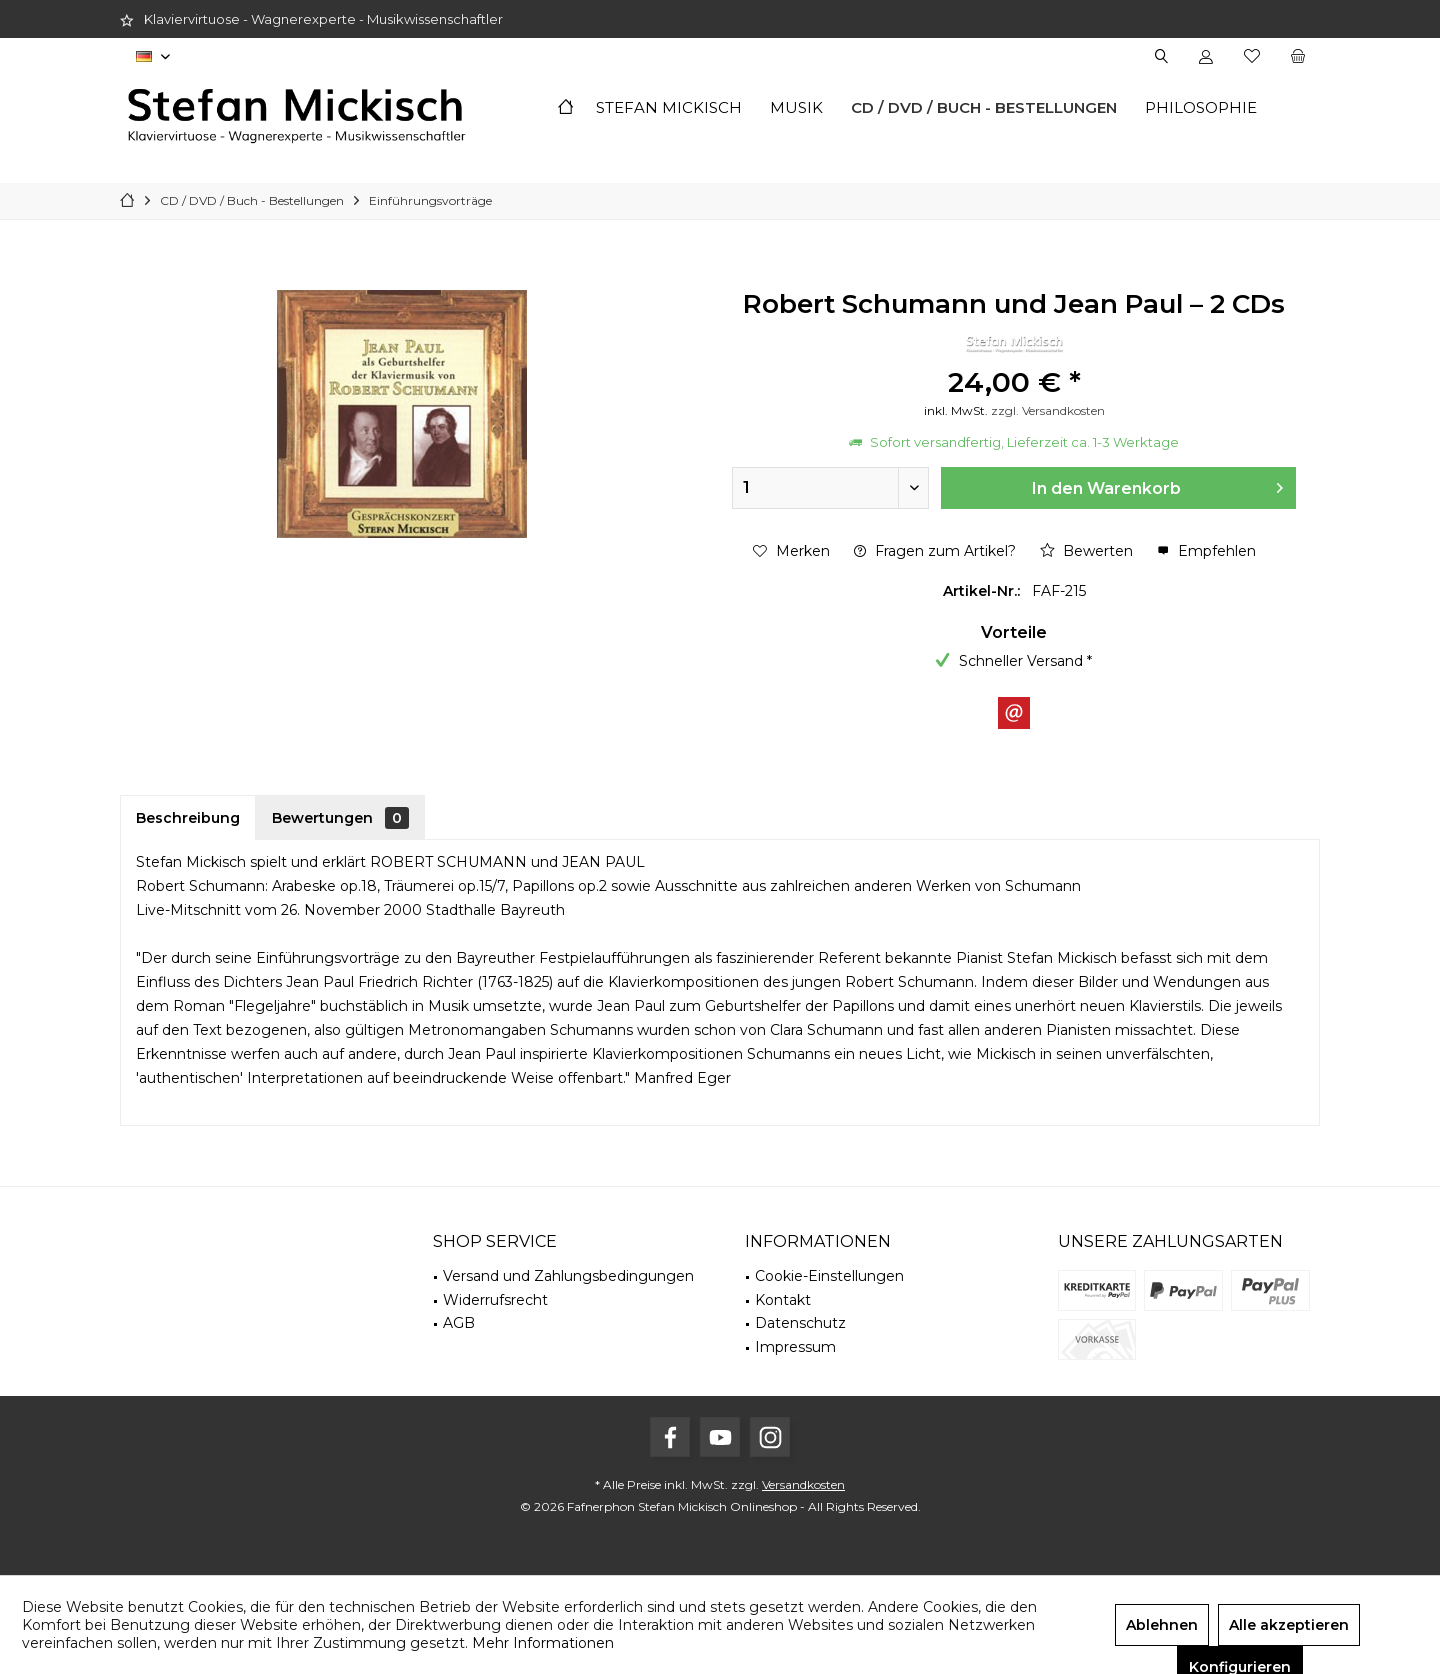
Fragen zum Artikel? (935, 551)
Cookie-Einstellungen (829, 1276)
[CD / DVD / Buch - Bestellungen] (984, 108)
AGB (459, 1323)
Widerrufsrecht (495, 1300)
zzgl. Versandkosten (1048, 410)
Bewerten (1086, 551)
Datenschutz (800, 1323)
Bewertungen (340, 818)
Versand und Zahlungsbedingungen (568, 1276)
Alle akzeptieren (1289, 1625)
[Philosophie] (1201, 108)
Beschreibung (188, 818)
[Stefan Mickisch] (669, 108)
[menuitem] (1297, 57)
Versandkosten (803, 1484)
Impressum (795, 1347)
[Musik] (796, 108)
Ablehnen (1162, 1625)
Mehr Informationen (543, 1643)
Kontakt (783, 1300)
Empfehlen (1206, 551)
